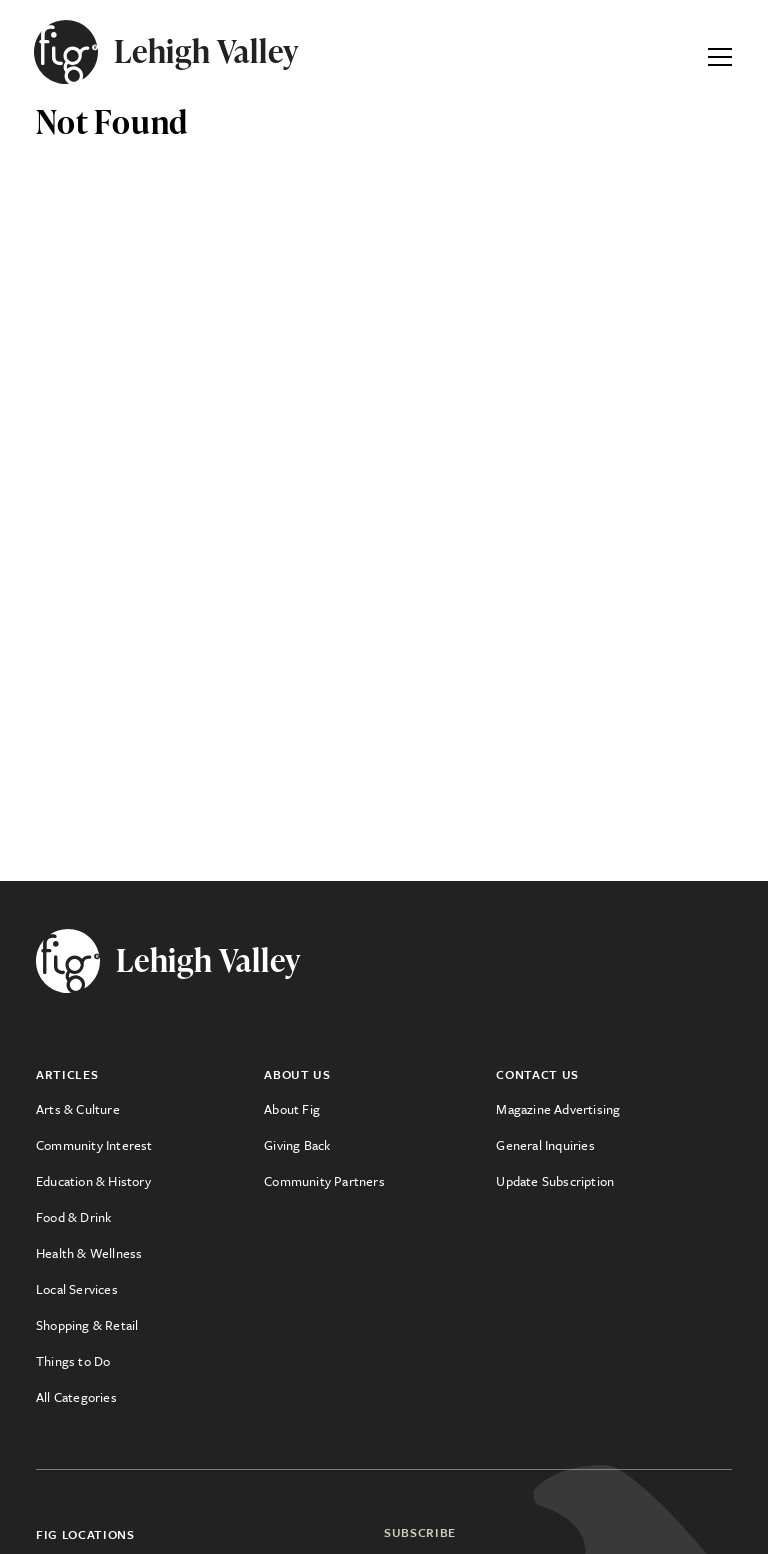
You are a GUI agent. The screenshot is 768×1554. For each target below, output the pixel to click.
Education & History (93, 1181)
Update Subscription (555, 1181)
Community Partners (324, 1181)
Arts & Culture (78, 1109)
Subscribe (420, 1532)
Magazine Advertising (558, 1109)
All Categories (76, 1397)
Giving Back (297, 1145)
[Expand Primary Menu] (720, 52)
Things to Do (73, 1361)
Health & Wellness (89, 1253)
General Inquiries (545, 1145)
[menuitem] (150, 1109)
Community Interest (94, 1145)
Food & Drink (73, 1217)
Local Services (77, 1289)
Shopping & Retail (87, 1325)
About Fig (292, 1109)
